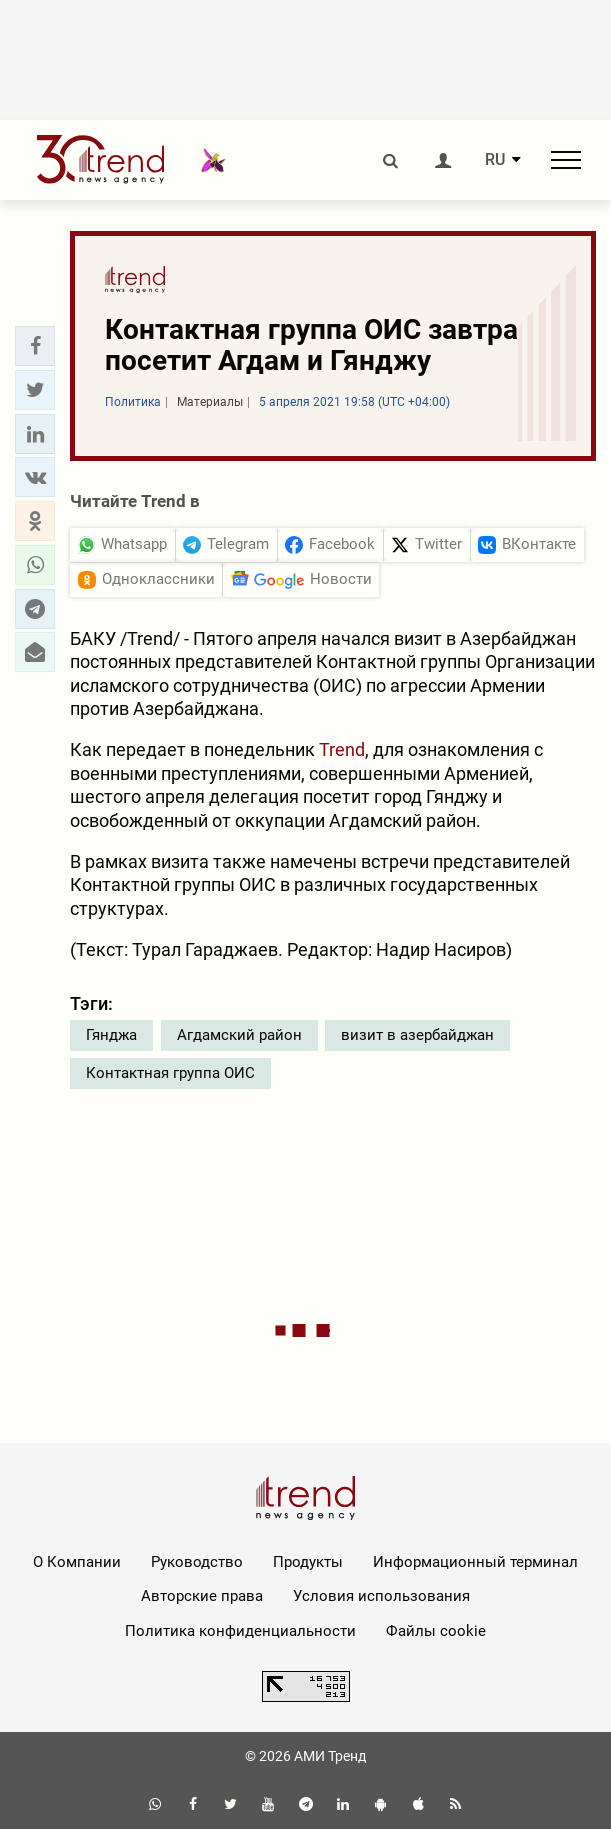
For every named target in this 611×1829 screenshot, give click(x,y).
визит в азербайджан (417, 1035)
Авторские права (202, 1596)
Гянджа (111, 1035)
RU (495, 160)
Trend (342, 749)
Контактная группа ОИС (170, 1073)
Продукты (308, 1562)
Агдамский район (239, 1035)
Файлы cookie (436, 1631)
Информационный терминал (475, 1562)
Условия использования (381, 1596)
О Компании (77, 1562)
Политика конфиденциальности (240, 1631)
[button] (35, 346)
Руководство (197, 1562)
